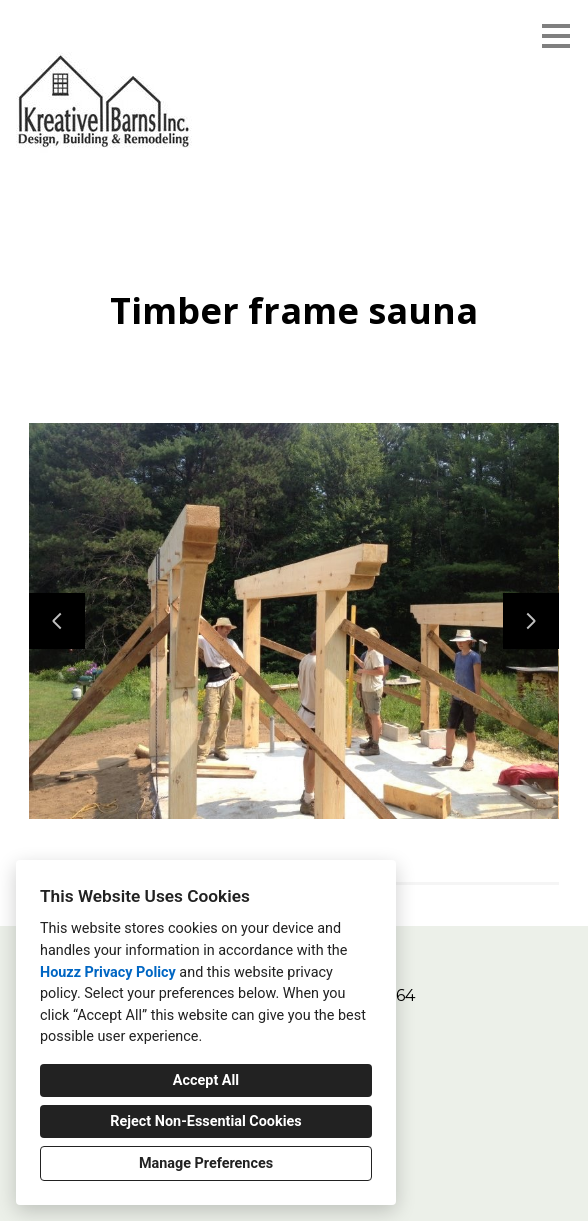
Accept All (206, 1080)
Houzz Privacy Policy (108, 972)
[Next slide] (531, 621)
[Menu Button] (556, 36)
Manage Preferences (206, 1163)
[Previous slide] (57, 621)
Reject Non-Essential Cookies (205, 1121)
